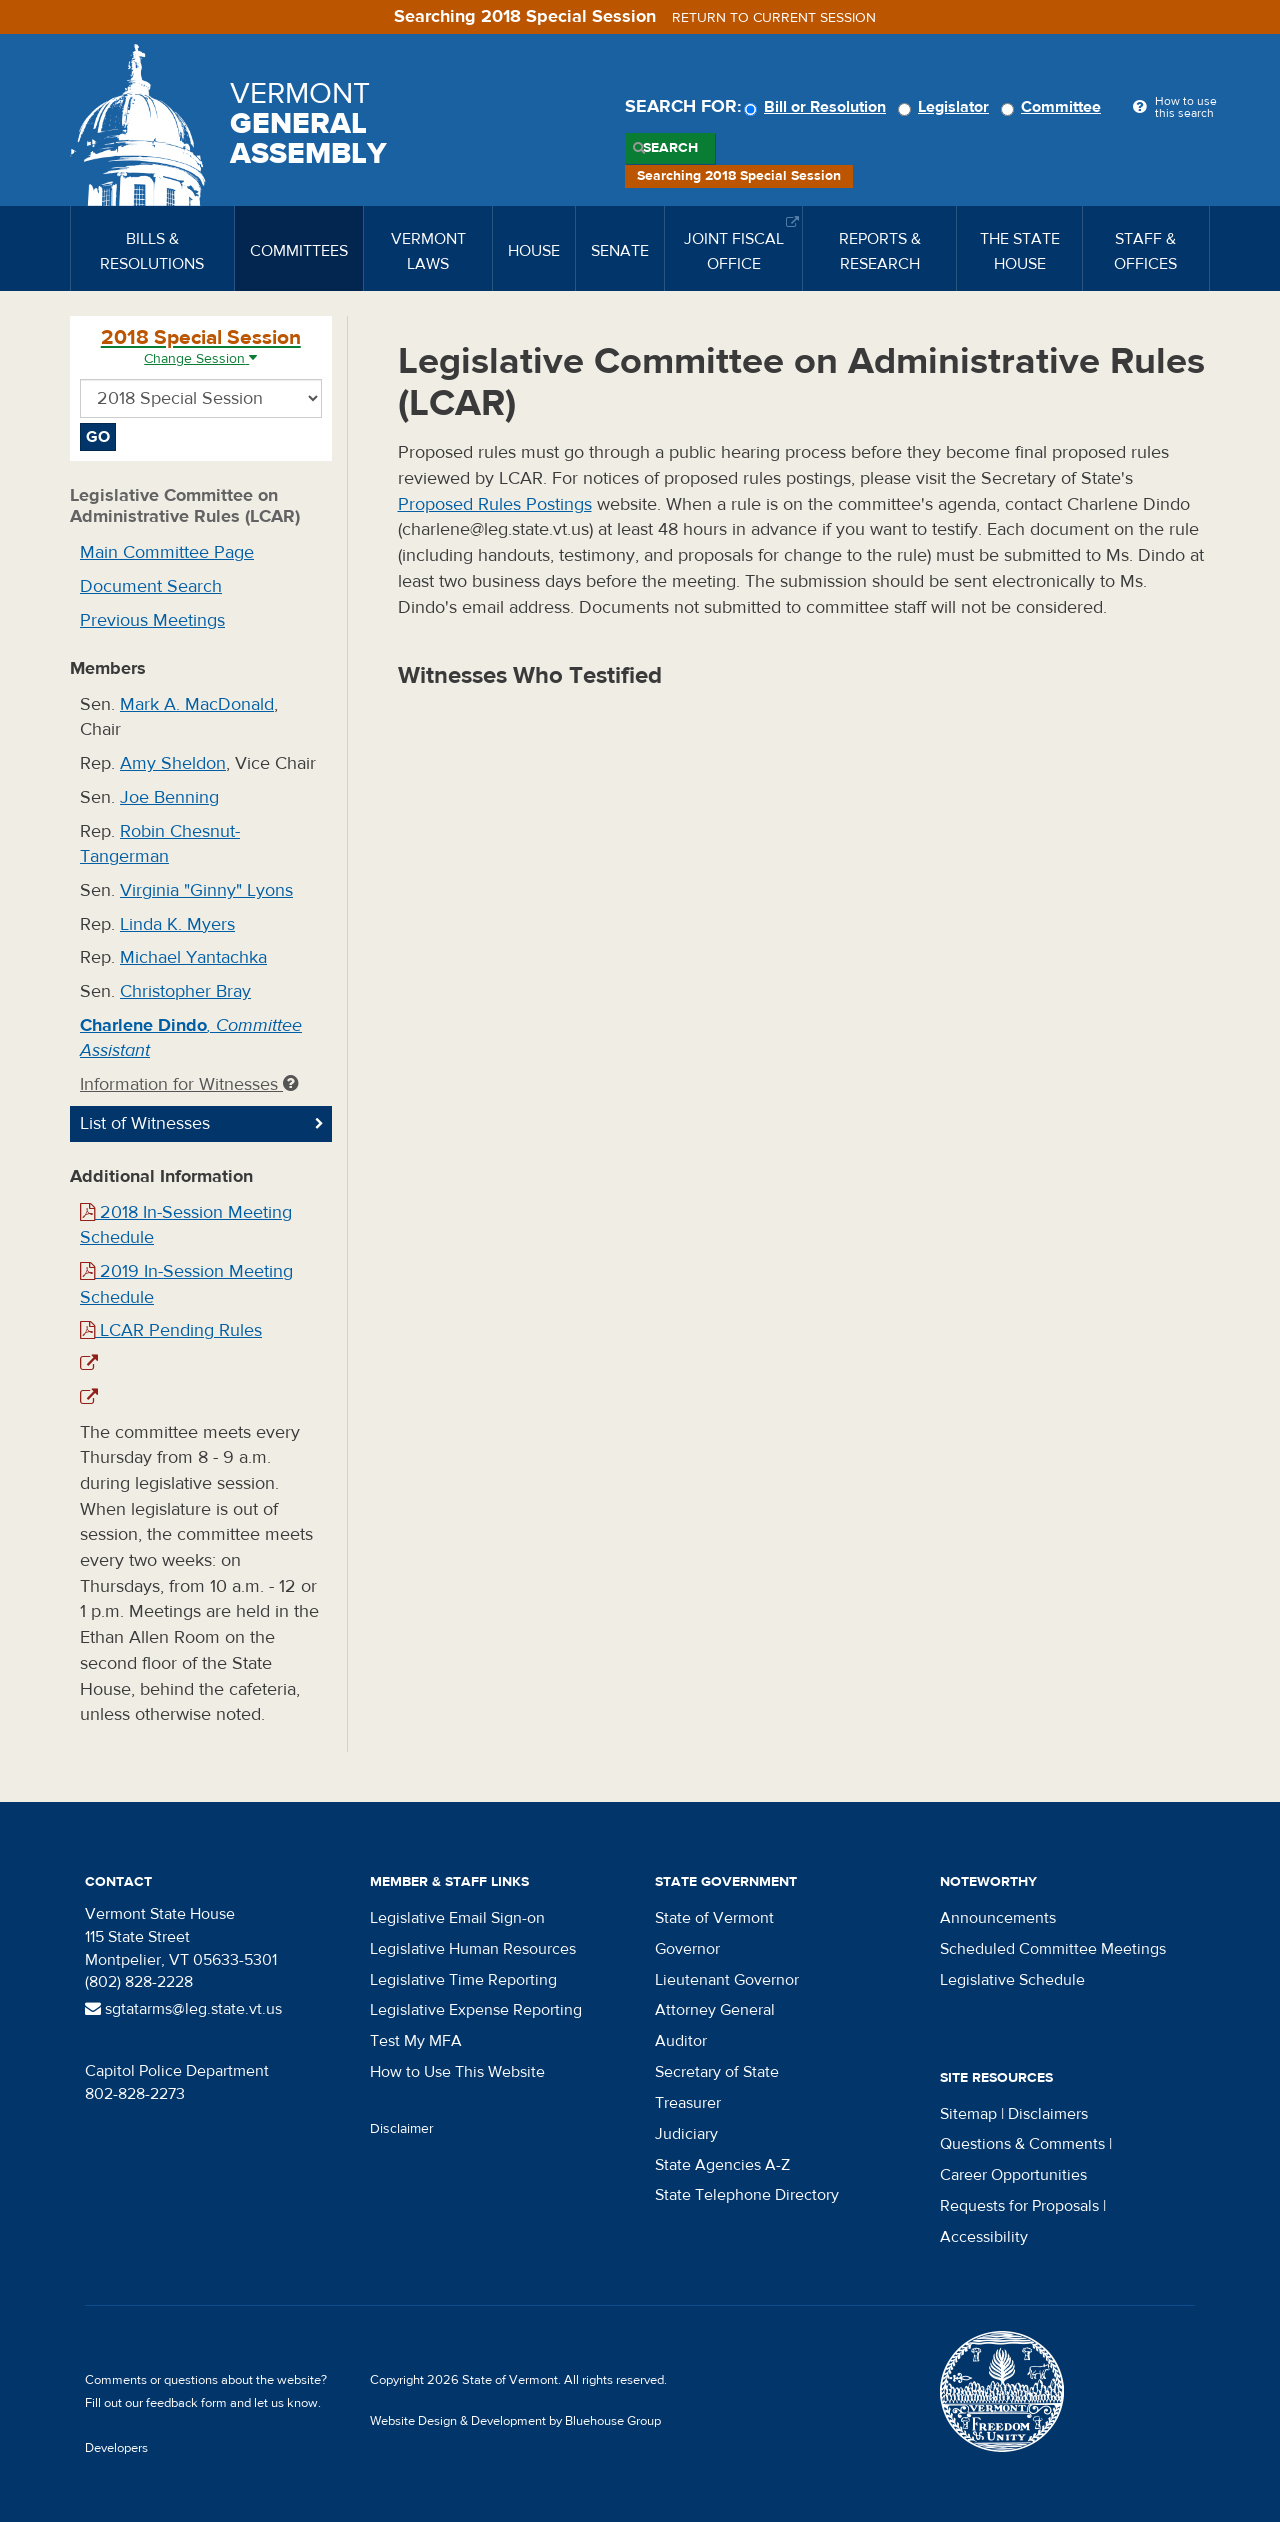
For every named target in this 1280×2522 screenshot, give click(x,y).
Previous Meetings (152, 620)
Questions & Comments (1022, 2144)
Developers (116, 2448)
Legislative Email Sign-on (457, 1918)
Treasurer (688, 2103)
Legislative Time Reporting (463, 1980)
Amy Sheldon (173, 763)
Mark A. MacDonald (197, 704)
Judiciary (686, 2134)
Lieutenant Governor (727, 1980)
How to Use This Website (457, 2072)
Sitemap (968, 2114)
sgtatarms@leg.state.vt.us (183, 2009)
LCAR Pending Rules (171, 1330)
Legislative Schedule (1012, 1980)
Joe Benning (169, 797)
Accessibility (984, 2237)
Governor (687, 1949)
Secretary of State (717, 2072)
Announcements (998, 1918)
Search (670, 148)
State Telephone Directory (747, 2195)
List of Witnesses (145, 1123)
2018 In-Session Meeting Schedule (186, 1225)
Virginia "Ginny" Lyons (206, 890)
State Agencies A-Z (722, 2165)
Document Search (151, 586)
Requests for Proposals (1019, 2206)
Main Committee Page (167, 552)
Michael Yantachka (193, 957)
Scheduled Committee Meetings (1053, 1949)
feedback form (186, 2403)
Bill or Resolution (818, 107)
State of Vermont (714, 1918)
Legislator (946, 107)
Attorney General (715, 2010)
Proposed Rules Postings (495, 504)
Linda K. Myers (177, 924)
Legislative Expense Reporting (476, 2010)
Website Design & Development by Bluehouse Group (515, 2421)
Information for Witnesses (189, 1084)
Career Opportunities (1013, 2175)
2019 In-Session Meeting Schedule (186, 1284)
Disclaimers (1048, 2114)
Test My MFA (416, 2041)
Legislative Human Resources (473, 1949)
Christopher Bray (185, 991)
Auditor (681, 2041)
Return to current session (774, 18)
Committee (1054, 107)
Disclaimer (402, 2129)
